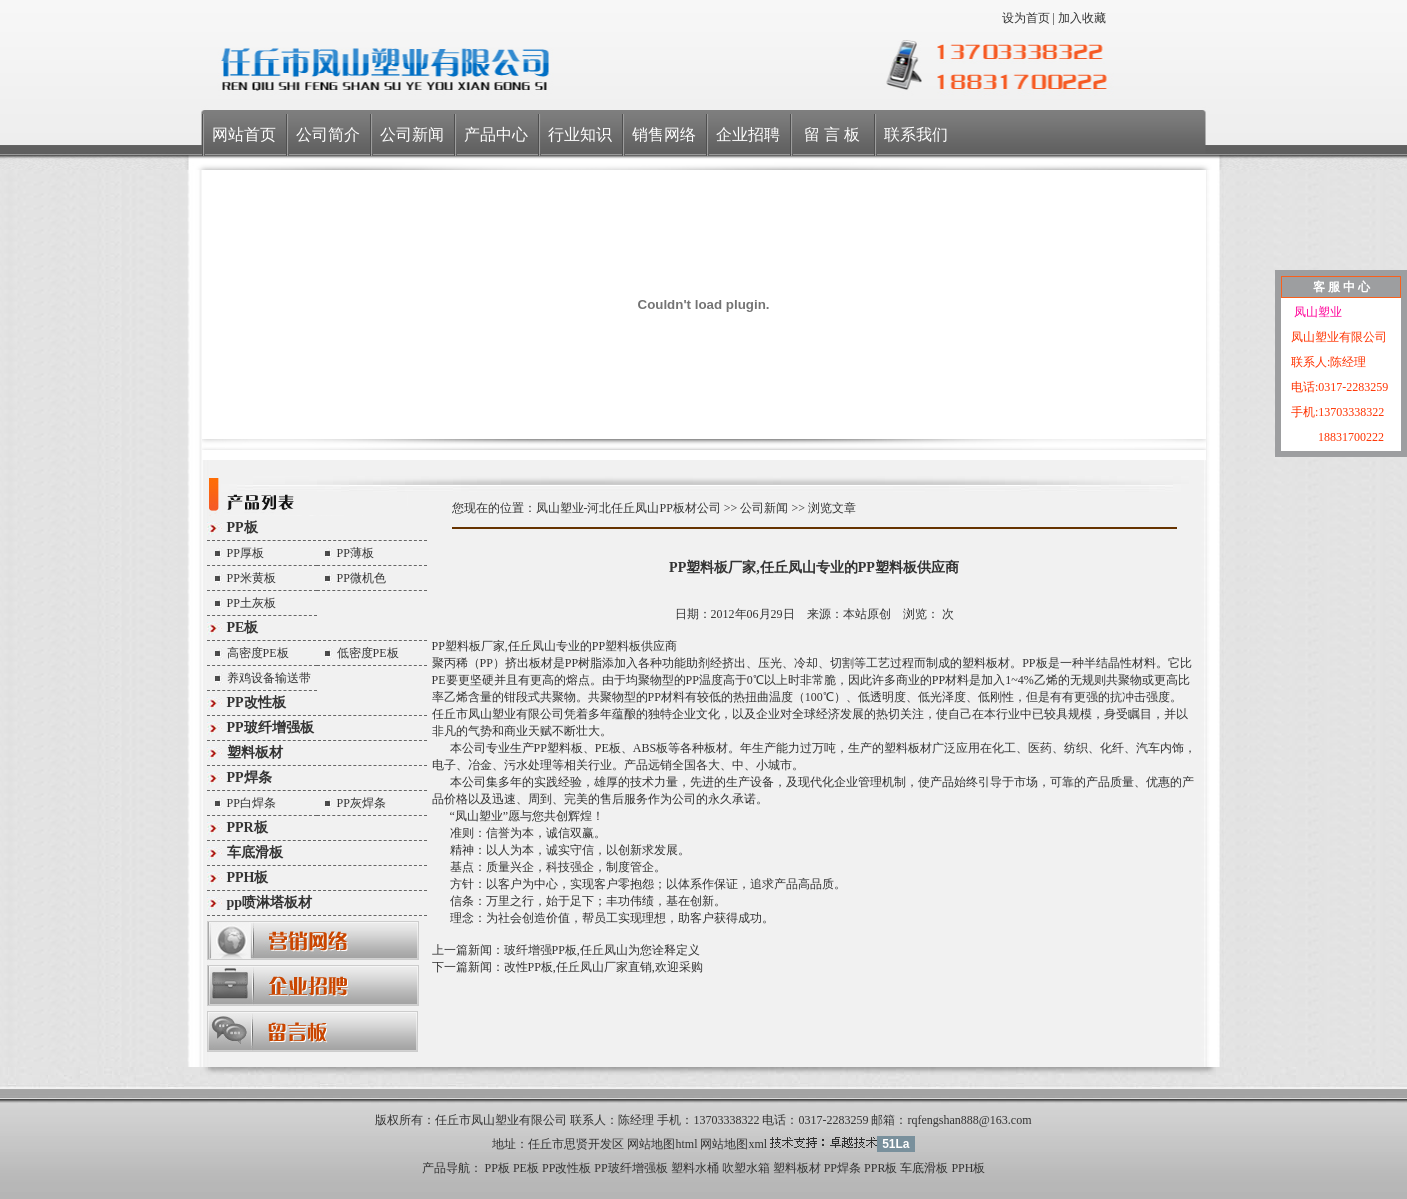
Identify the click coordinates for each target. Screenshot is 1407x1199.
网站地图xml (733, 1144)
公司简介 (328, 134)
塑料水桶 (695, 1168)
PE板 (243, 627)
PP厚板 (245, 553)
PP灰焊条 (361, 803)
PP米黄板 (251, 578)
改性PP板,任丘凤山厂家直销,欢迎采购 (603, 967)
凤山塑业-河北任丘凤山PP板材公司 (628, 508)
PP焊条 (249, 777)
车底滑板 (255, 852)
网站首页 (244, 134)
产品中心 (496, 134)
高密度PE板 (258, 653)
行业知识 (580, 134)
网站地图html (662, 1144)
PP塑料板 (456, 646)
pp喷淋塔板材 (270, 902)
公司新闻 (412, 134)
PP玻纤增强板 (270, 727)
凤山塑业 (1316, 312)
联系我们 (916, 134)
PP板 (242, 527)
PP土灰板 (251, 603)
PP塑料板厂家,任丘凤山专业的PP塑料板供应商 (814, 567)
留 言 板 (832, 134)
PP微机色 (361, 578)
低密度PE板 (368, 653)
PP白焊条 (251, 803)
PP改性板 (256, 702)
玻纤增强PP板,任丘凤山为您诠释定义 (602, 950)
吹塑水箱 (746, 1168)
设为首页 (1026, 18)
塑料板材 (255, 752)
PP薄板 (355, 553)
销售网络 (664, 134)
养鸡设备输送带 (269, 678)
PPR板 (247, 827)
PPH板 (248, 877)
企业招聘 (748, 134)
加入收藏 (1082, 18)
